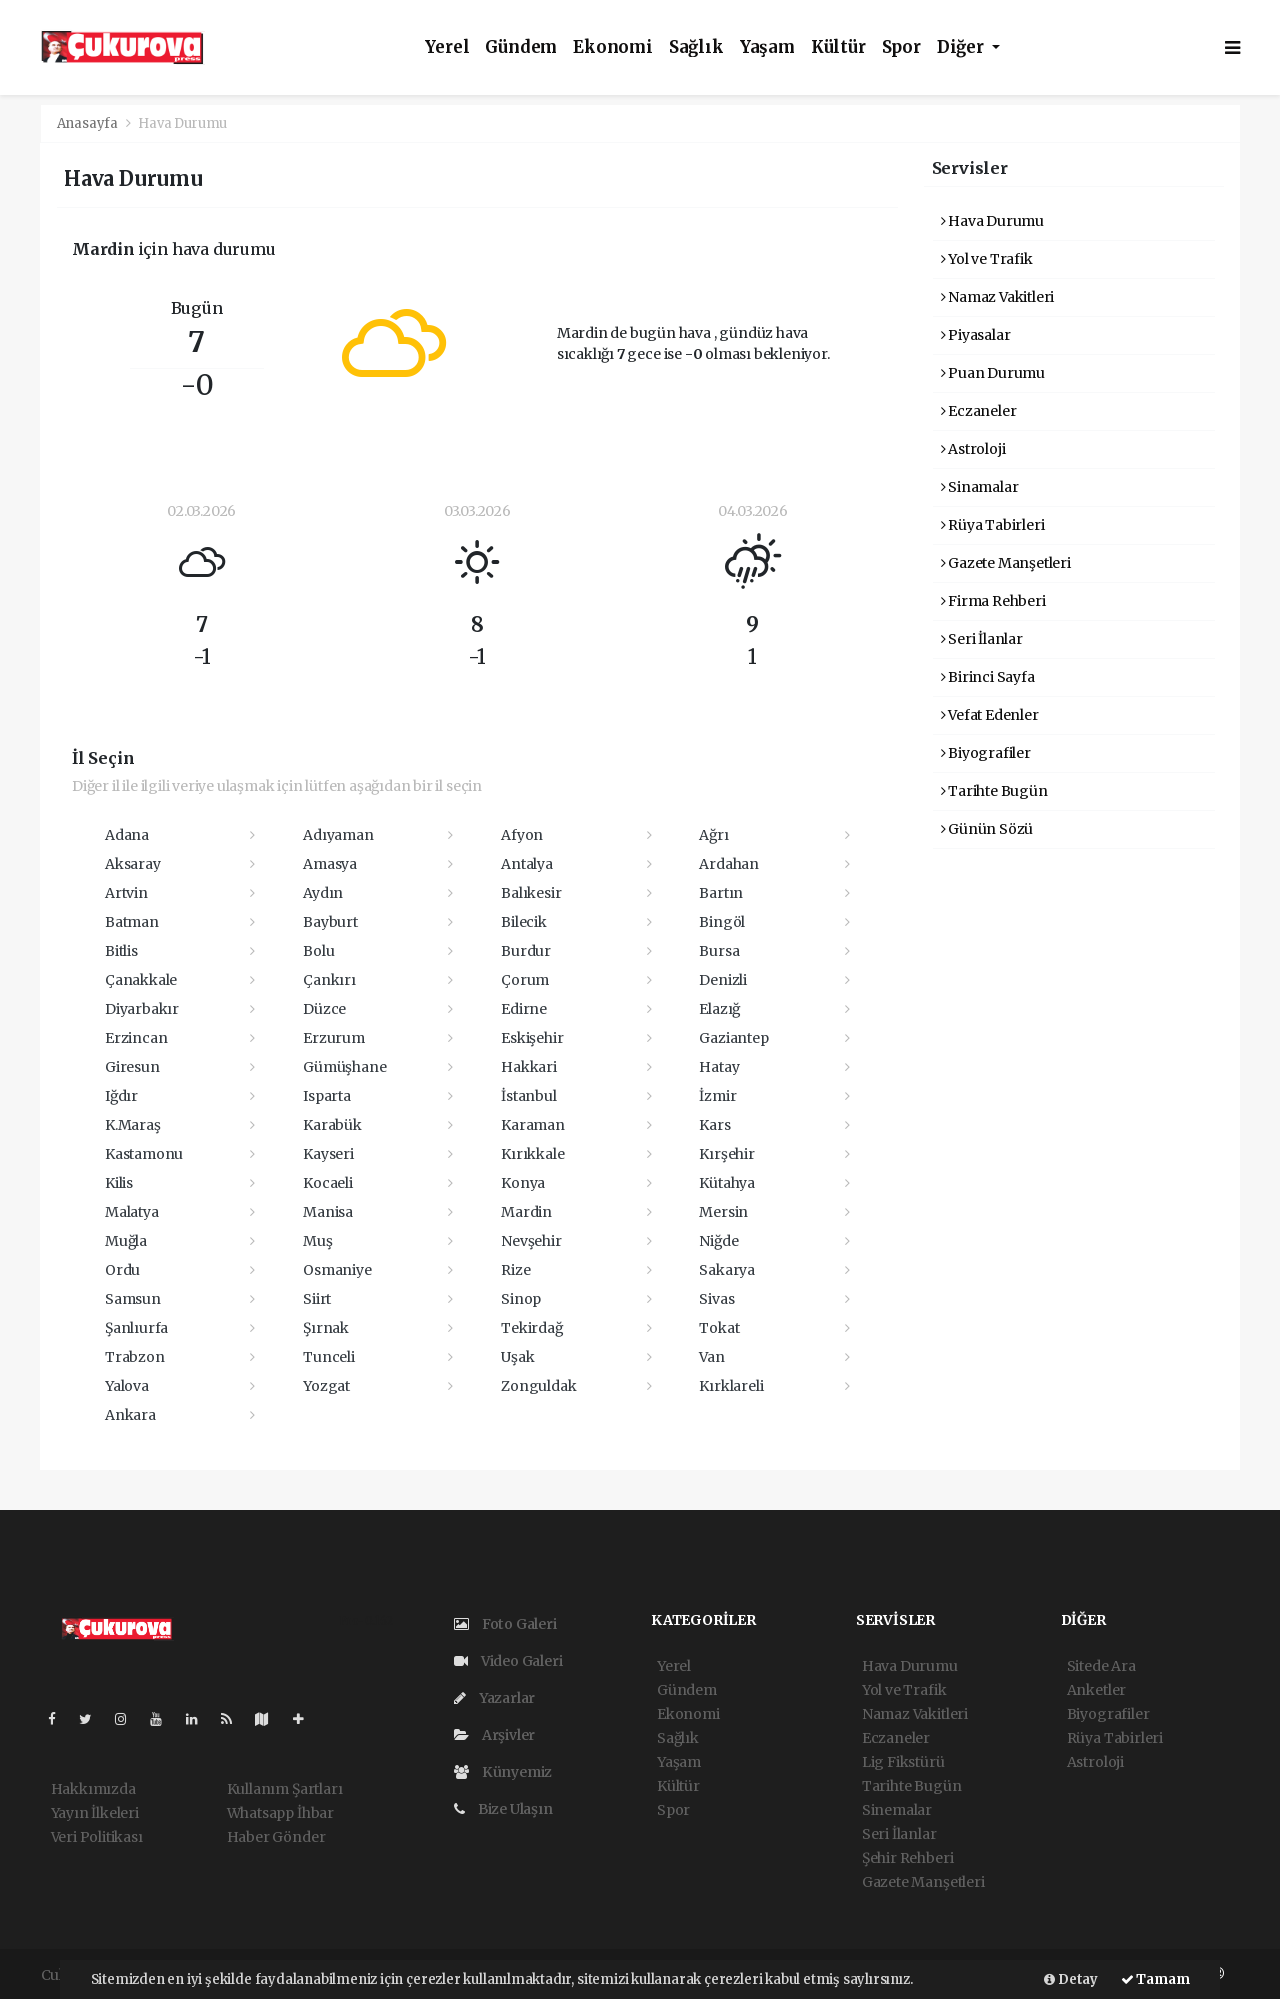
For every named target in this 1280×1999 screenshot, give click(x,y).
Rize (515, 1270)
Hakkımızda (93, 1789)
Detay (1071, 1979)
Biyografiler (986, 753)
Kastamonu (144, 1154)
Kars (714, 1125)
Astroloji (973, 449)
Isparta (327, 1096)
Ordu (122, 1270)
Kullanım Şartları (285, 1789)
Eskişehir (532, 1038)
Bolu (318, 951)
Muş (317, 1241)
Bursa (719, 951)
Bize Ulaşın (503, 1809)
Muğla (126, 1241)
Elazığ (719, 1009)
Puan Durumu (993, 373)
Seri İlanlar (982, 639)
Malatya (132, 1212)
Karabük (332, 1125)
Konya (523, 1183)
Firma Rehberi (993, 601)
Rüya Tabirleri (993, 525)
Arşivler (494, 1735)
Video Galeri (508, 1661)
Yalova (127, 1386)
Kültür (838, 47)
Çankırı (329, 980)
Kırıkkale (532, 1154)
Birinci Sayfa (988, 677)
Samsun (133, 1299)
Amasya (330, 864)
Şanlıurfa (136, 1328)
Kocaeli (328, 1183)
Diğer (962, 47)
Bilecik (524, 922)
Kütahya (727, 1183)
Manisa (328, 1212)
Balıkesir (531, 893)
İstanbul (528, 1096)
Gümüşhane (344, 1067)
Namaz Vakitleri (998, 297)
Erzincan (136, 1038)
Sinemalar (897, 1810)
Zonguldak (538, 1386)
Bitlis (121, 951)
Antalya (527, 864)
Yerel (447, 47)
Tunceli (329, 1357)
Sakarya (727, 1270)
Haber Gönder (276, 1837)
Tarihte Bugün (994, 791)
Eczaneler (979, 411)
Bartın (721, 893)
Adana (127, 835)
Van (711, 1357)
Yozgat (326, 1386)
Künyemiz (503, 1772)
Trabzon (135, 1357)
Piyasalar (976, 335)
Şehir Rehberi (908, 1858)
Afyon (522, 835)
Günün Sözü (987, 829)
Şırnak (326, 1328)
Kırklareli (731, 1386)
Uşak (517, 1357)
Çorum (525, 980)
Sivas (716, 1299)
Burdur (526, 951)
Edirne (524, 1009)
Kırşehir (726, 1154)
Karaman (533, 1125)
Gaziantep (733, 1038)
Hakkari (529, 1067)
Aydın (323, 893)
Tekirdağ (531, 1328)
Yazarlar (494, 1698)
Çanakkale (141, 980)
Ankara (130, 1415)
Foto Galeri (505, 1624)
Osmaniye (337, 1270)
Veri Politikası (97, 1837)
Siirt (317, 1299)
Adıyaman (338, 835)
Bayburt (330, 922)
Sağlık (696, 47)
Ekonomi (613, 47)
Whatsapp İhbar (280, 1813)
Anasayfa (89, 123)
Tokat (719, 1328)
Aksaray (133, 864)
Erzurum (334, 1038)
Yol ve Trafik (987, 259)
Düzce (324, 1009)
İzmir (717, 1096)
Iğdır (121, 1096)
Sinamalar (980, 487)
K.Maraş (133, 1125)
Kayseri (328, 1154)
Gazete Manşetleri (1006, 563)
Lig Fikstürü (903, 1762)
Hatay (719, 1067)
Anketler (1096, 1690)
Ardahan (729, 864)
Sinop (521, 1299)
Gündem (521, 47)
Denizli (723, 980)
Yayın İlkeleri (95, 1813)
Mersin (723, 1212)
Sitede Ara (1101, 1666)
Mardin (526, 1212)
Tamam (1155, 1979)
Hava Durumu (182, 123)
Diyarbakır (142, 1009)
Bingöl (722, 922)
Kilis (119, 1183)
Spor (901, 47)
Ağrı (713, 835)
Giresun (132, 1067)
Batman (132, 922)
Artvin (126, 893)
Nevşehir (531, 1241)
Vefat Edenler (990, 715)
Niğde (718, 1241)
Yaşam (767, 47)
